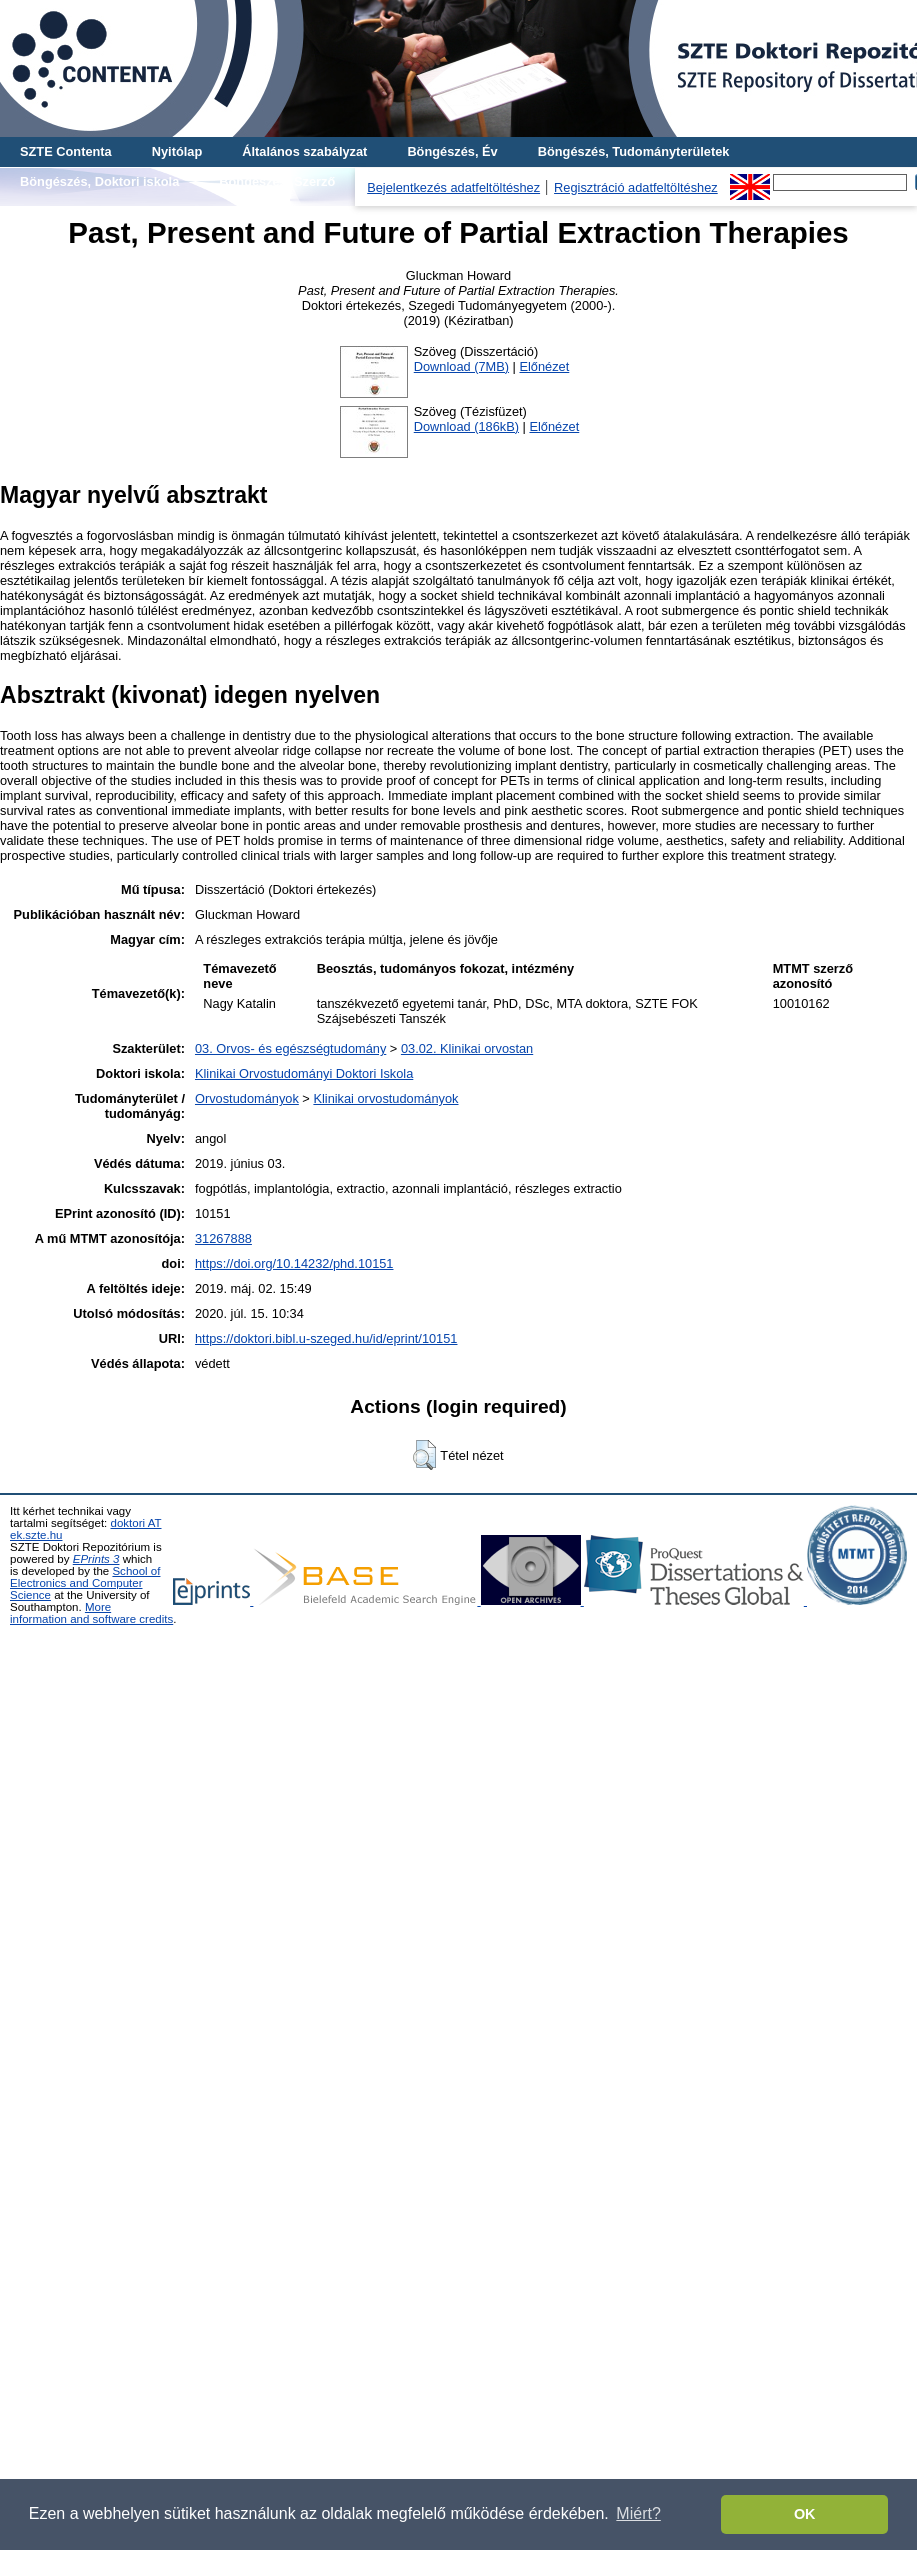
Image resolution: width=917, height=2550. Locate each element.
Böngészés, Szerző (277, 181)
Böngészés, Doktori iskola (99, 181)
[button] (424, 1455)
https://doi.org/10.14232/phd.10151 (294, 1263)
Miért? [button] (638, 2513)
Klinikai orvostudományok (385, 1098)
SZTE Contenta (66, 151)
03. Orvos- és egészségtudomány (290, 1048)
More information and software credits (91, 1613)
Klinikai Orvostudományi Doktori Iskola (304, 1073)
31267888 (223, 1238)
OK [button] (805, 2514)
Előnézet (544, 366)
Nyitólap (177, 151)
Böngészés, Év (452, 151)
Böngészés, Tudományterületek (634, 151)
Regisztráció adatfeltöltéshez (636, 187)
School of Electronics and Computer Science (85, 1583)
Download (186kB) (466, 426)
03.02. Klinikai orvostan (467, 1048)
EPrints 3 (96, 1559)
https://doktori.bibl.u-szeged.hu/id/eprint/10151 (326, 1338)
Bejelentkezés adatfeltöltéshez (453, 187)
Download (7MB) (461, 366)
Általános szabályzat (304, 151)
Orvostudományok (247, 1098)
